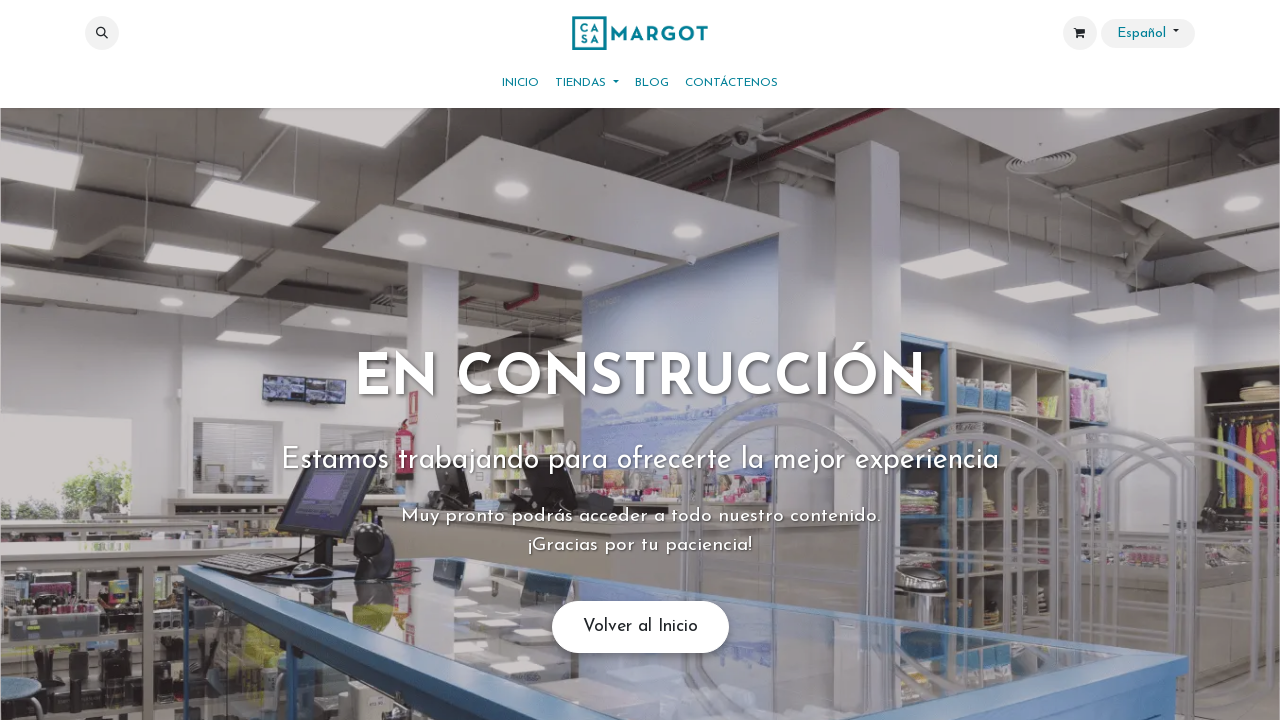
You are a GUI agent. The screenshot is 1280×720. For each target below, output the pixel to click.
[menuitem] (520, 83)
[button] (102, 33)
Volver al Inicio (640, 626)
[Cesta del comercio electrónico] (1080, 33)
